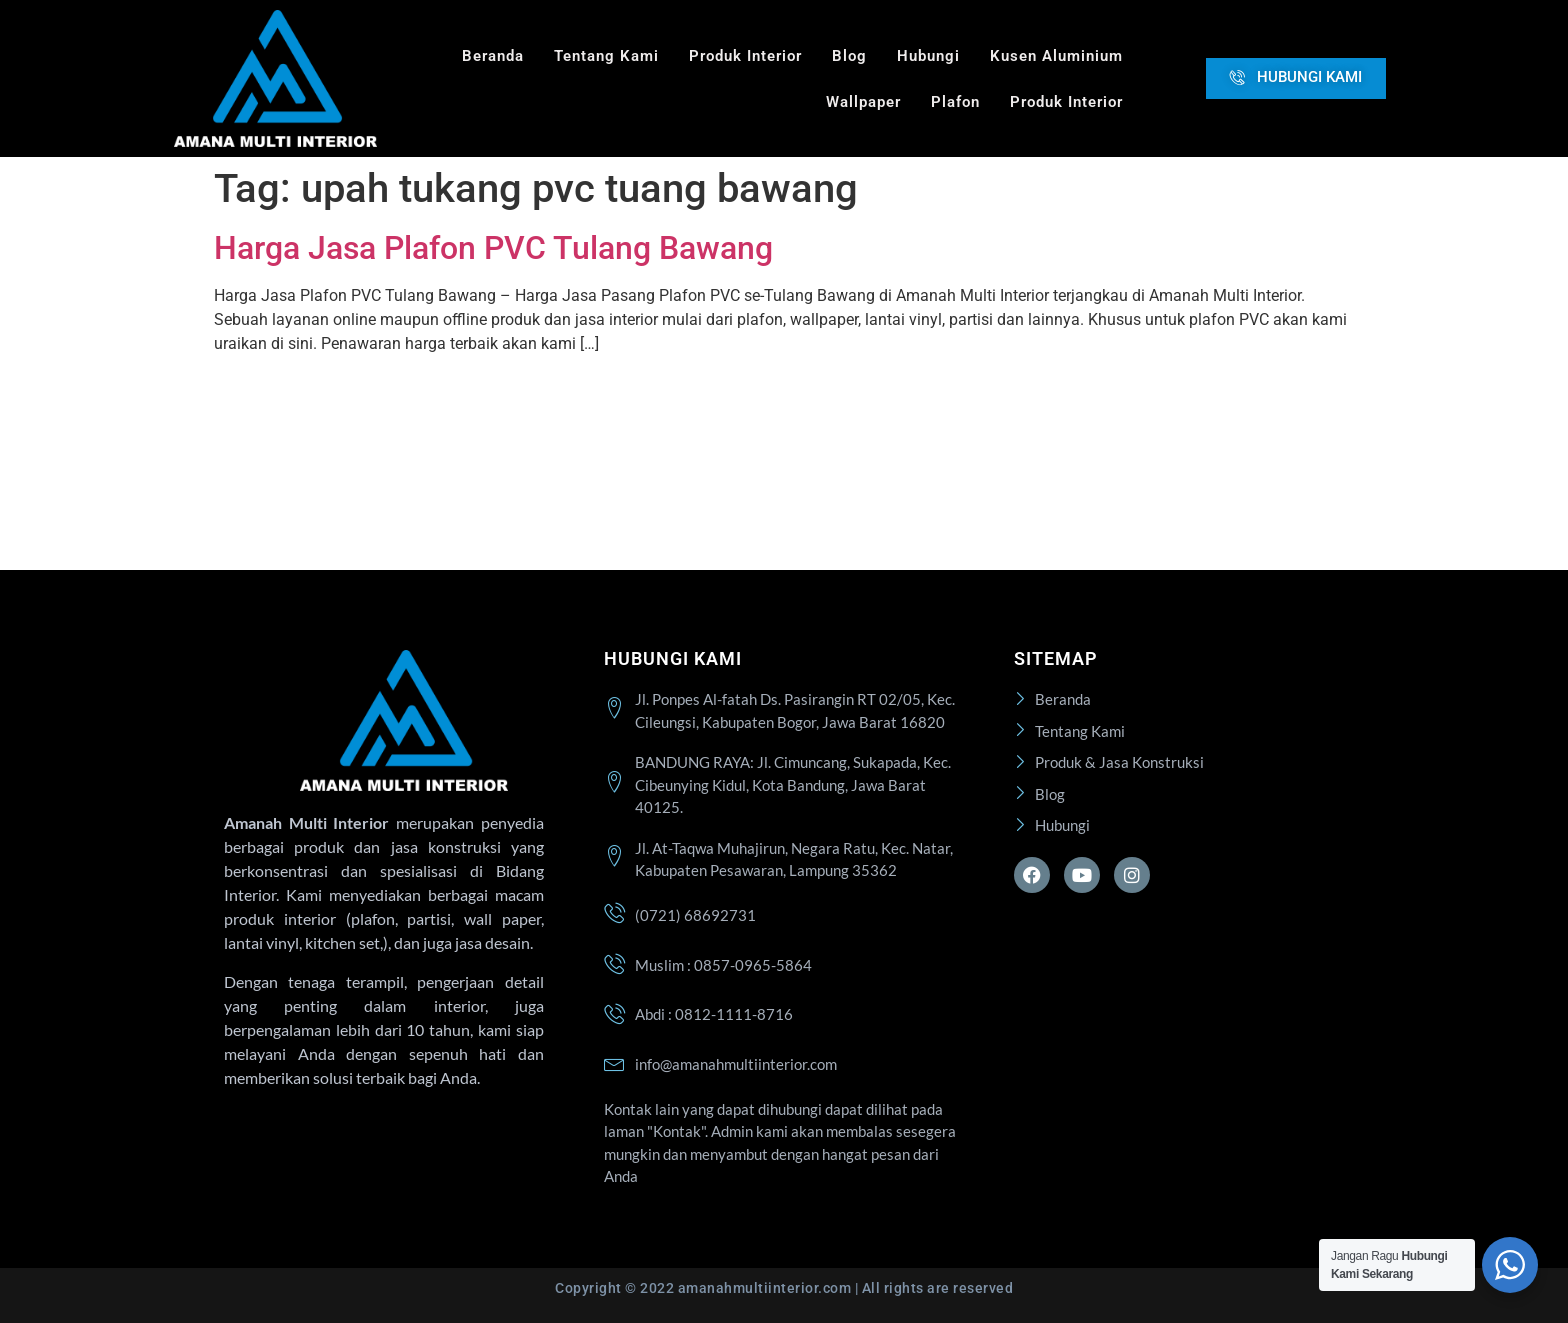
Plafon (955, 102)
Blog (849, 56)
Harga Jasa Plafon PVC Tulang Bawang (493, 248)
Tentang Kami (606, 56)
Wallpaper (863, 102)
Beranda (493, 56)
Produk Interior (745, 56)
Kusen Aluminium (1056, 56)
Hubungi (928, 56)
